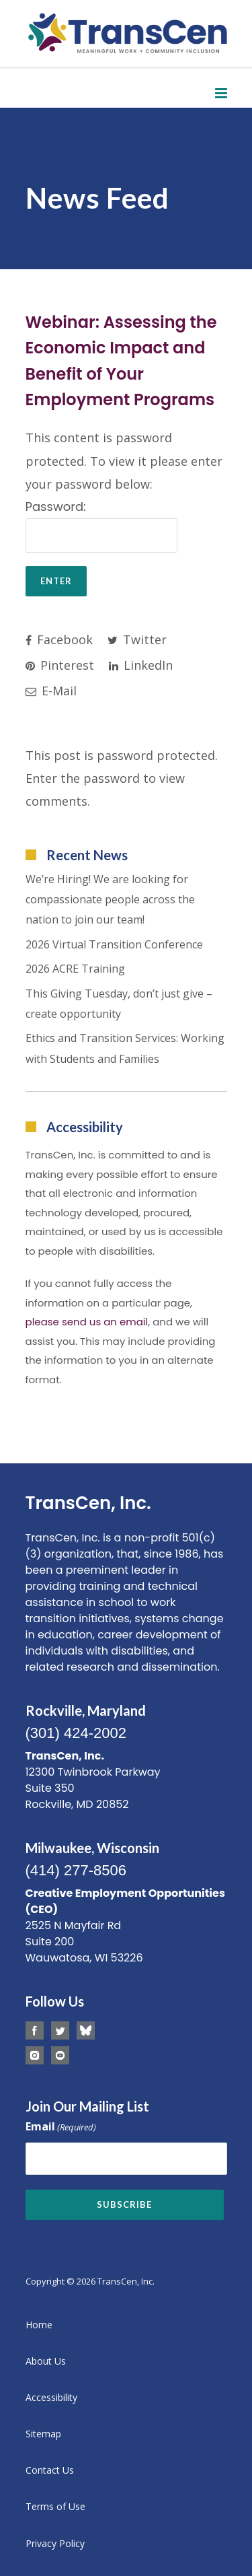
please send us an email (87, 1322)
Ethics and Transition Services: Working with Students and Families (125, 1048)
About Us (46, 2361)
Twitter (137, 639)
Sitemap (43, 2433)
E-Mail (51, 691)
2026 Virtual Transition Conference (114, 944)
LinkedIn (141, 665)
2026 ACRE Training (75, 968)
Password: (101, 525)
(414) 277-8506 (76, 1870)
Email (61, 2127)
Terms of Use (55, 2506)
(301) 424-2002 (76, 1733)
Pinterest (60, 665)
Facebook (59, 639)
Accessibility (51, 2397)
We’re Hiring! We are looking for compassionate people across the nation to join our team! (110, 900)
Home (39, 2324)
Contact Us (50, 2470)
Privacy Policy (55, 2543)
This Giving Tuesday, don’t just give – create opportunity (119, 1003)
